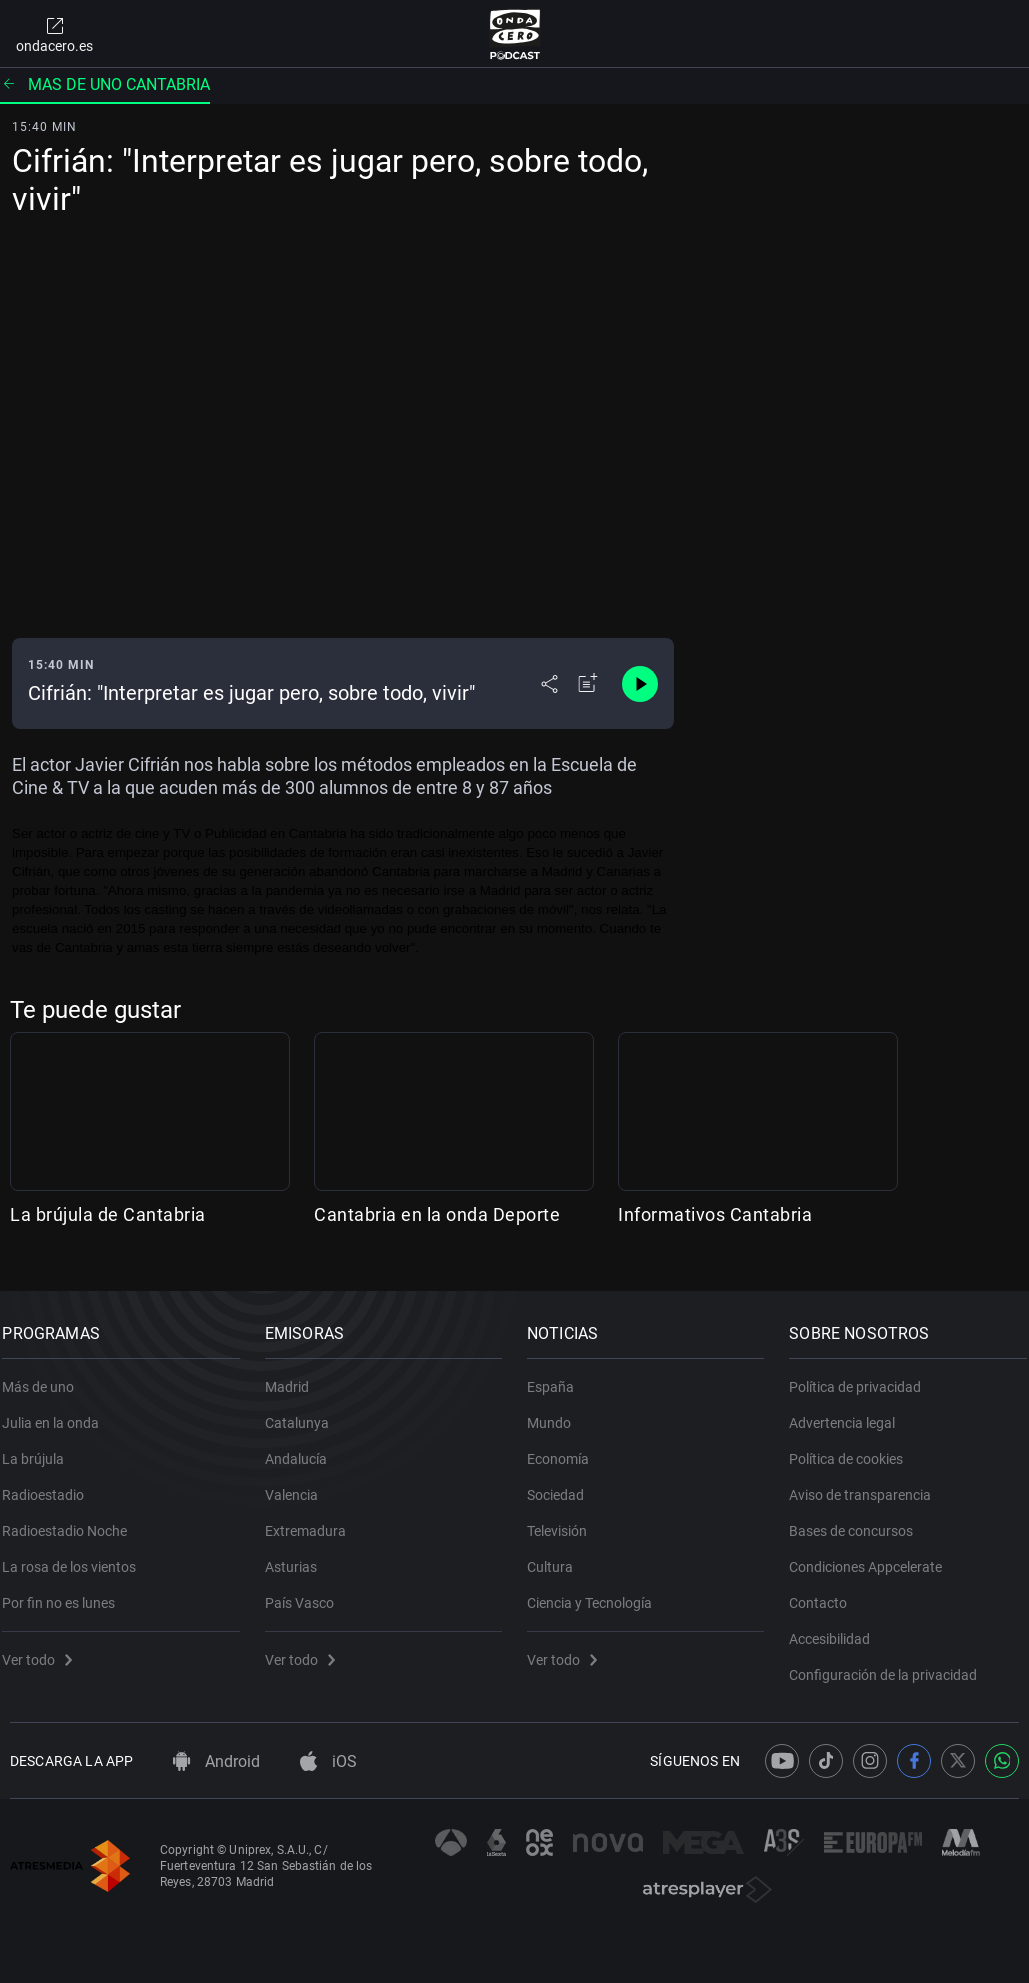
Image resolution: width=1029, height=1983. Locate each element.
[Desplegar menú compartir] (549, 684)
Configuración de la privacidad (891, 1664)
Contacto (826, 1592)
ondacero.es (54, 34)
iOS (328, 1761)
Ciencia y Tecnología (597, 1592)
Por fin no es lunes (66, 1592)
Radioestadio (51, 1484)
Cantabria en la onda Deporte (437, 1214)
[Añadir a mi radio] (588, 684)
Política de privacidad (863, 1376)
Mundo (557, 1412)
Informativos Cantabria (715, 1214)
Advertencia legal (850, 1412)
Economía (566, 1448)
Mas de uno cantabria (105, 84)
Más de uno (46, 1376)
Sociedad (563, 1484)
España (558, 1376)
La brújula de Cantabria (108, 1214)
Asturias (298, 1556)
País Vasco (306, 1592)
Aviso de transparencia (868, 1484)
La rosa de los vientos (77, 1556)
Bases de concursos (859, 1520)
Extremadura (312, 1520)
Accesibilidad (837, 1628)
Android (216, 1761)
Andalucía (303, 1448)
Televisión (565, 1520)
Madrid (294, 1376)
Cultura (558, 1556)
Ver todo (45, 1649)
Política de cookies (854, 1448)
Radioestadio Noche (72, 1520)
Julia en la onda (58, 1412)
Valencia (298, 1484)
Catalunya (304, 1412)
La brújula (41, 1448)
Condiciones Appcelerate (873, 1556)
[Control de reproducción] (640, 684)
